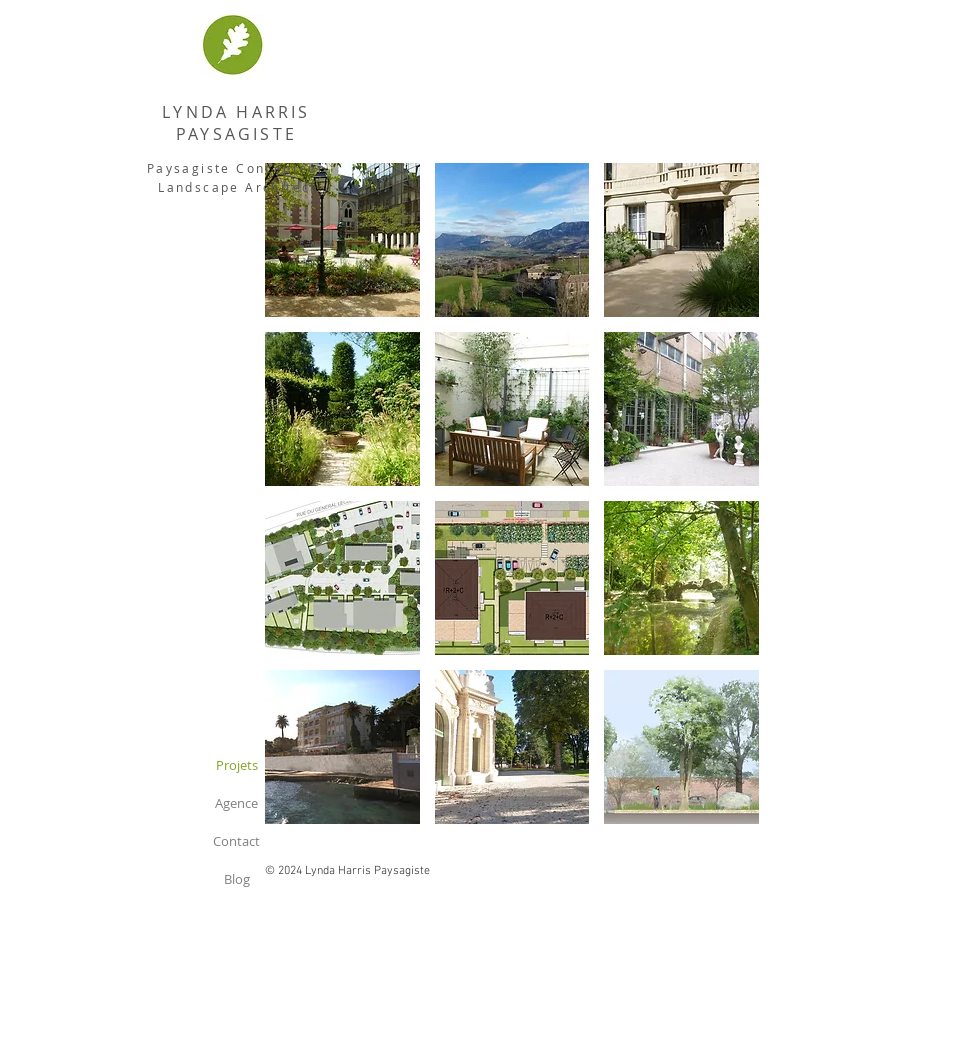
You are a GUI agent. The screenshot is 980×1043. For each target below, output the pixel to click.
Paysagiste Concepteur (236, 168)
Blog (237, 879)
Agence (236, 803)
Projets (237, 765)
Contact (236, 841)
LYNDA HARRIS (236, 112)
